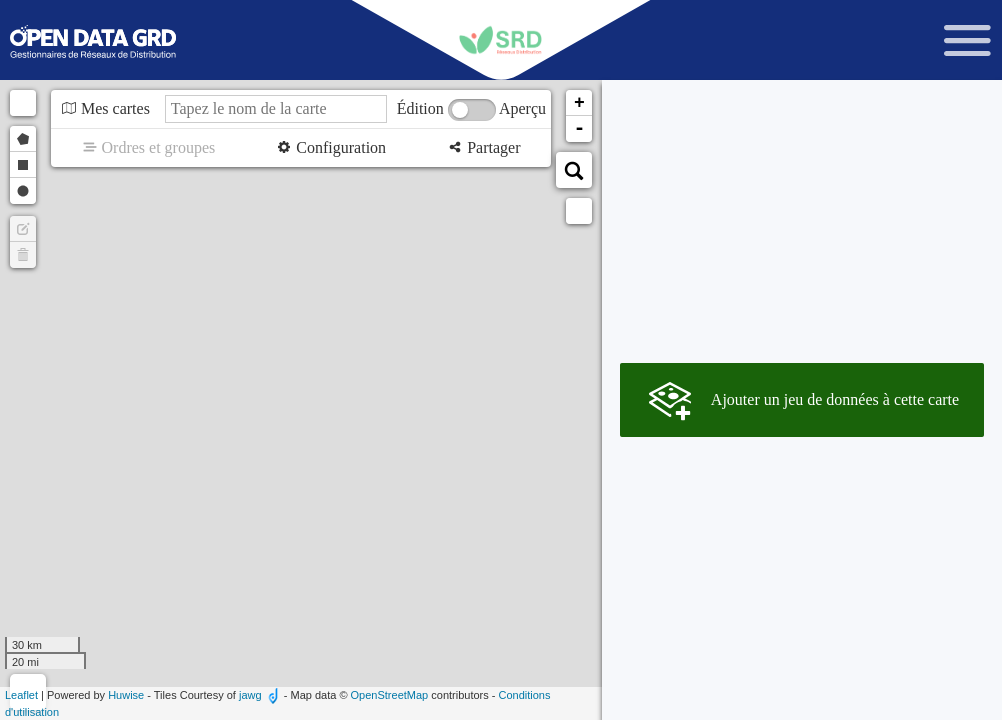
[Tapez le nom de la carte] (276, 109)
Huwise (126, 695)
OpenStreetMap (390, 695)
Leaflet (21, 695)
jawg (250, 695)
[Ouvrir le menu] (968, 41)
